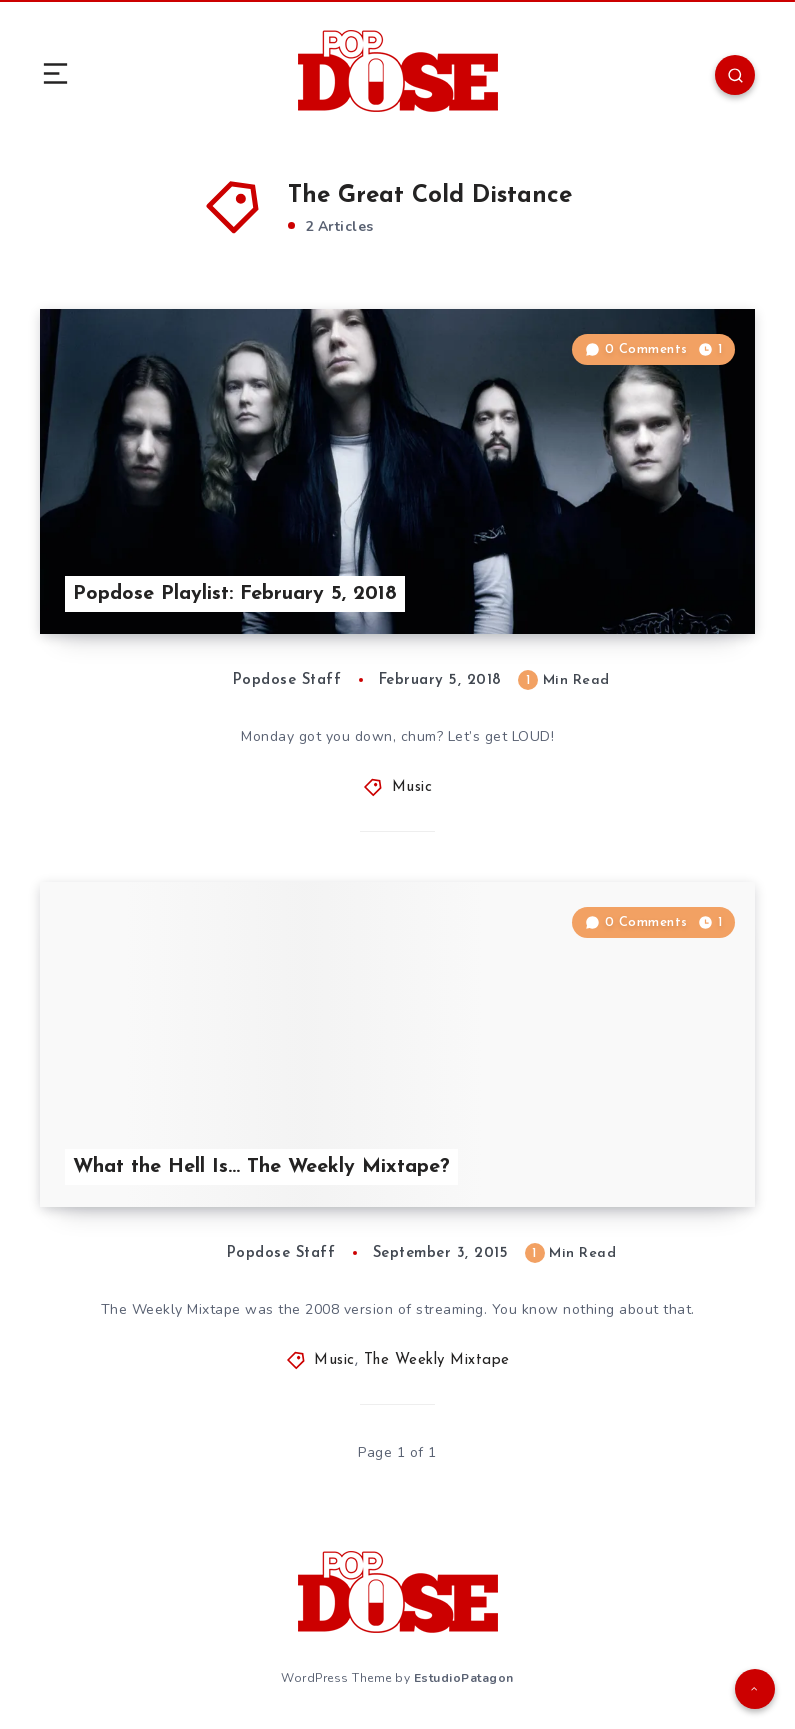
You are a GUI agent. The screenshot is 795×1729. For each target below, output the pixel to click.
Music (412, 787)
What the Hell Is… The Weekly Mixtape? (261, 1167)
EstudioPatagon (464, 1678)
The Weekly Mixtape (437, 1360)
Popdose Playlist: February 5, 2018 (235, 594)
